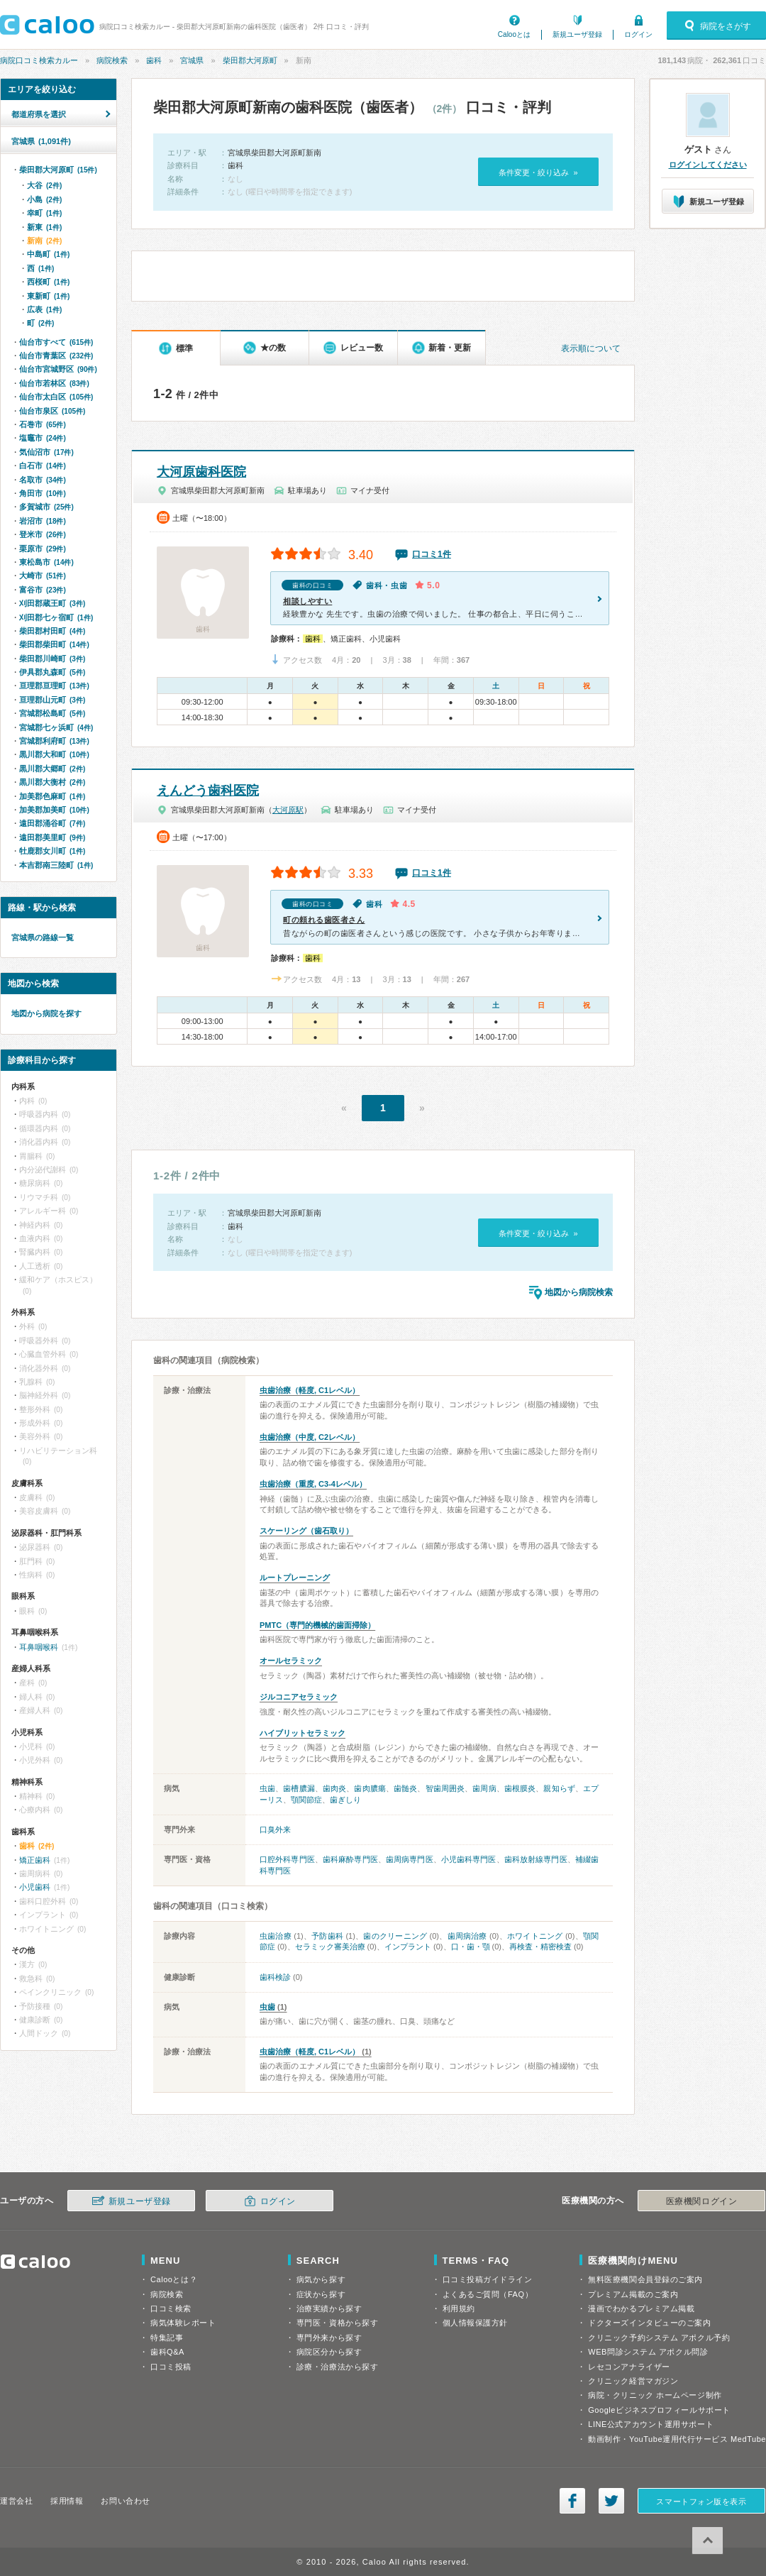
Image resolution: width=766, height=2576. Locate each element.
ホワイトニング (535, 1936)
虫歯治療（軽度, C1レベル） (310, 1390)
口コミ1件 (431, 554)
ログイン (638, 34)
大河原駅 (288, 809)
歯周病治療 (467, 1936)
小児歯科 (34, 1887)
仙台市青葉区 (56, 355)
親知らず (558, 1788)
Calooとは (514, 34)
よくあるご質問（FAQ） (488, 2294)
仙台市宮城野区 (58, 369)
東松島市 (46, 562)
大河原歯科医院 (201, 472)
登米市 (42, 534)
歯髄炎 (405, 1788)
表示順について (591, 348)
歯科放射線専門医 (535, 1859)
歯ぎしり (345, 1799)
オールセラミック (291, 1660)
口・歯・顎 (470, 1946)
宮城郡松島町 (52, 713)
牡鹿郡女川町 (52, 851)
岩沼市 (42, 521)
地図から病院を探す (46, 1013)
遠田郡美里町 (52, 837)
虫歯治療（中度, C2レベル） (310, 1437)
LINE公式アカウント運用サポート (651, 2424)
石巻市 (42, 424)
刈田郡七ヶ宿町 (56, 617)
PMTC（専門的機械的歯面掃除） (317, 1625)
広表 (44, 309)
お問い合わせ (125, 2501)
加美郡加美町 (54, 809)
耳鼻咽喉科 (38, 1647)
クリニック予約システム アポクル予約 (659, 2337)
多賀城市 (46, 506)
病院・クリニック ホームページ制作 (654, 2395)
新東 (44, 227)
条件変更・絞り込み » (538, 172)
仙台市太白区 (56, 396)
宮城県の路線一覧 (42, 937)
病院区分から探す (329, 2351)
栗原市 (42, 548)
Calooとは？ (173, 2279)
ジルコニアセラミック (299, 1696)
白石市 (42, 465)
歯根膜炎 (519, 1788)
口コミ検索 (171, 2308)
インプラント (407, 1946)
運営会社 (16, 2501)
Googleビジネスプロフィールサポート (659, 2410)
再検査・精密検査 (540, 1946)
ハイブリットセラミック (302, 1733)
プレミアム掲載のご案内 (633, 2294)
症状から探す (320, 2294)
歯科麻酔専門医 (350, 1859)
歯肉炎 (334, 1788)
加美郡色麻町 (52, 796)
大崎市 (42, 575)
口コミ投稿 (171, 2366)
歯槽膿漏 (298, 1788)
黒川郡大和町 (54, 754)
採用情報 (66, 2501)
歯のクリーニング (395, 1936)
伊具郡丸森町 (52, 672)
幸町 (44, 213)
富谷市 (42, 589)
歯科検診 (275, 1977)
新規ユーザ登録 (577, 34)
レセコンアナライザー (629, 2366)
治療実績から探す (329, 2308)
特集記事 (166, 2337)
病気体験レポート (183, 2322)
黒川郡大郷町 (52, 768)
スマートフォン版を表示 (701, 2501)
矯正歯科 (34, 1860)
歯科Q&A (167, 2351)
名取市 (42, 479)
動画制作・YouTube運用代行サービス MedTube (677, 2439)
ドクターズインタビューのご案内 (649, 2322)
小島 (44, 199)
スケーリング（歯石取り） (306, 1530)
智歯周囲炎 (445, 1788)
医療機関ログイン (701, 2201)
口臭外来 (275, 1829)
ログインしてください (708, 164)
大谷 (44, 185)
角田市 (42, 493)
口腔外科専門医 (287, 1859)
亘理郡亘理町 (54, 685)
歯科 (154, 60)
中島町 (48, 254)
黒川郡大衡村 (52, 782)
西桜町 (48, 281)
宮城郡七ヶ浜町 (56, 727)
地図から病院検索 (579, 1292)
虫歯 (267, 1788)
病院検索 (112, 60)
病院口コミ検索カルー (39, 60)
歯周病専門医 (409, 1859)
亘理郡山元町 (52, 699)
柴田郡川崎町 (52, 658)
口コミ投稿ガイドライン (488, 2279)
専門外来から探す (329, 2337)
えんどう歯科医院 (208, 790)
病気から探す (320, 2279)
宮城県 (192, 60)
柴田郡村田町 (52, 631)
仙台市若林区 (54, 383)
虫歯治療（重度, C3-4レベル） (313, 1484)
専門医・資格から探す (337, 2322)
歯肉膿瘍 (369, 1788)
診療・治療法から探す (337, 2366)
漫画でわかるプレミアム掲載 (641, 2308)
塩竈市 (42, 438)
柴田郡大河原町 (250, 60)
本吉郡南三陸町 (56, 865)
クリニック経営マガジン (633, 2381)
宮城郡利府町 (54, 741)
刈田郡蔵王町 (52, 603)
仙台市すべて (56, 342)
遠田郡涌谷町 (52, 823)
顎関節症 (306, 1799)
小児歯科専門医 (468, 1859)
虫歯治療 (276, 1936)
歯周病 (484, 1788)
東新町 (48, 296)
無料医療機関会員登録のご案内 (645, 2279)
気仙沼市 (46, 452)
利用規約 (459, 2308)
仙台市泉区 (52, 411)
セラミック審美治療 (330, 1946)
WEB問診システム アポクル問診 (648, 2351)
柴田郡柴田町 (54, 644)
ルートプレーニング (295, 1577)
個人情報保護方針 (475, 2322)
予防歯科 (327, 1936)
